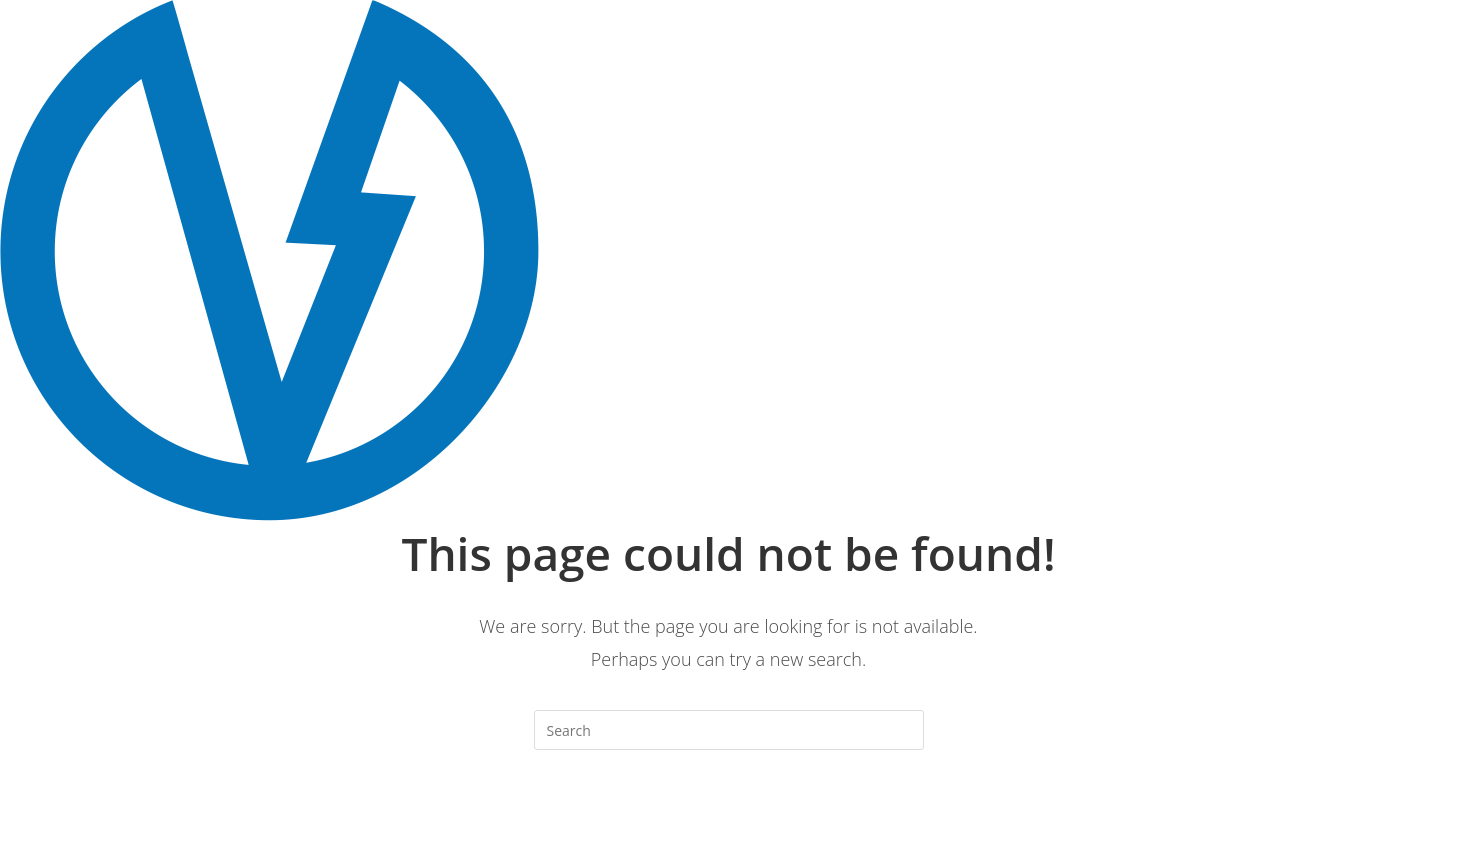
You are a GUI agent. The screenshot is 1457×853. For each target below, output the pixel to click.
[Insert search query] (729, 730)
